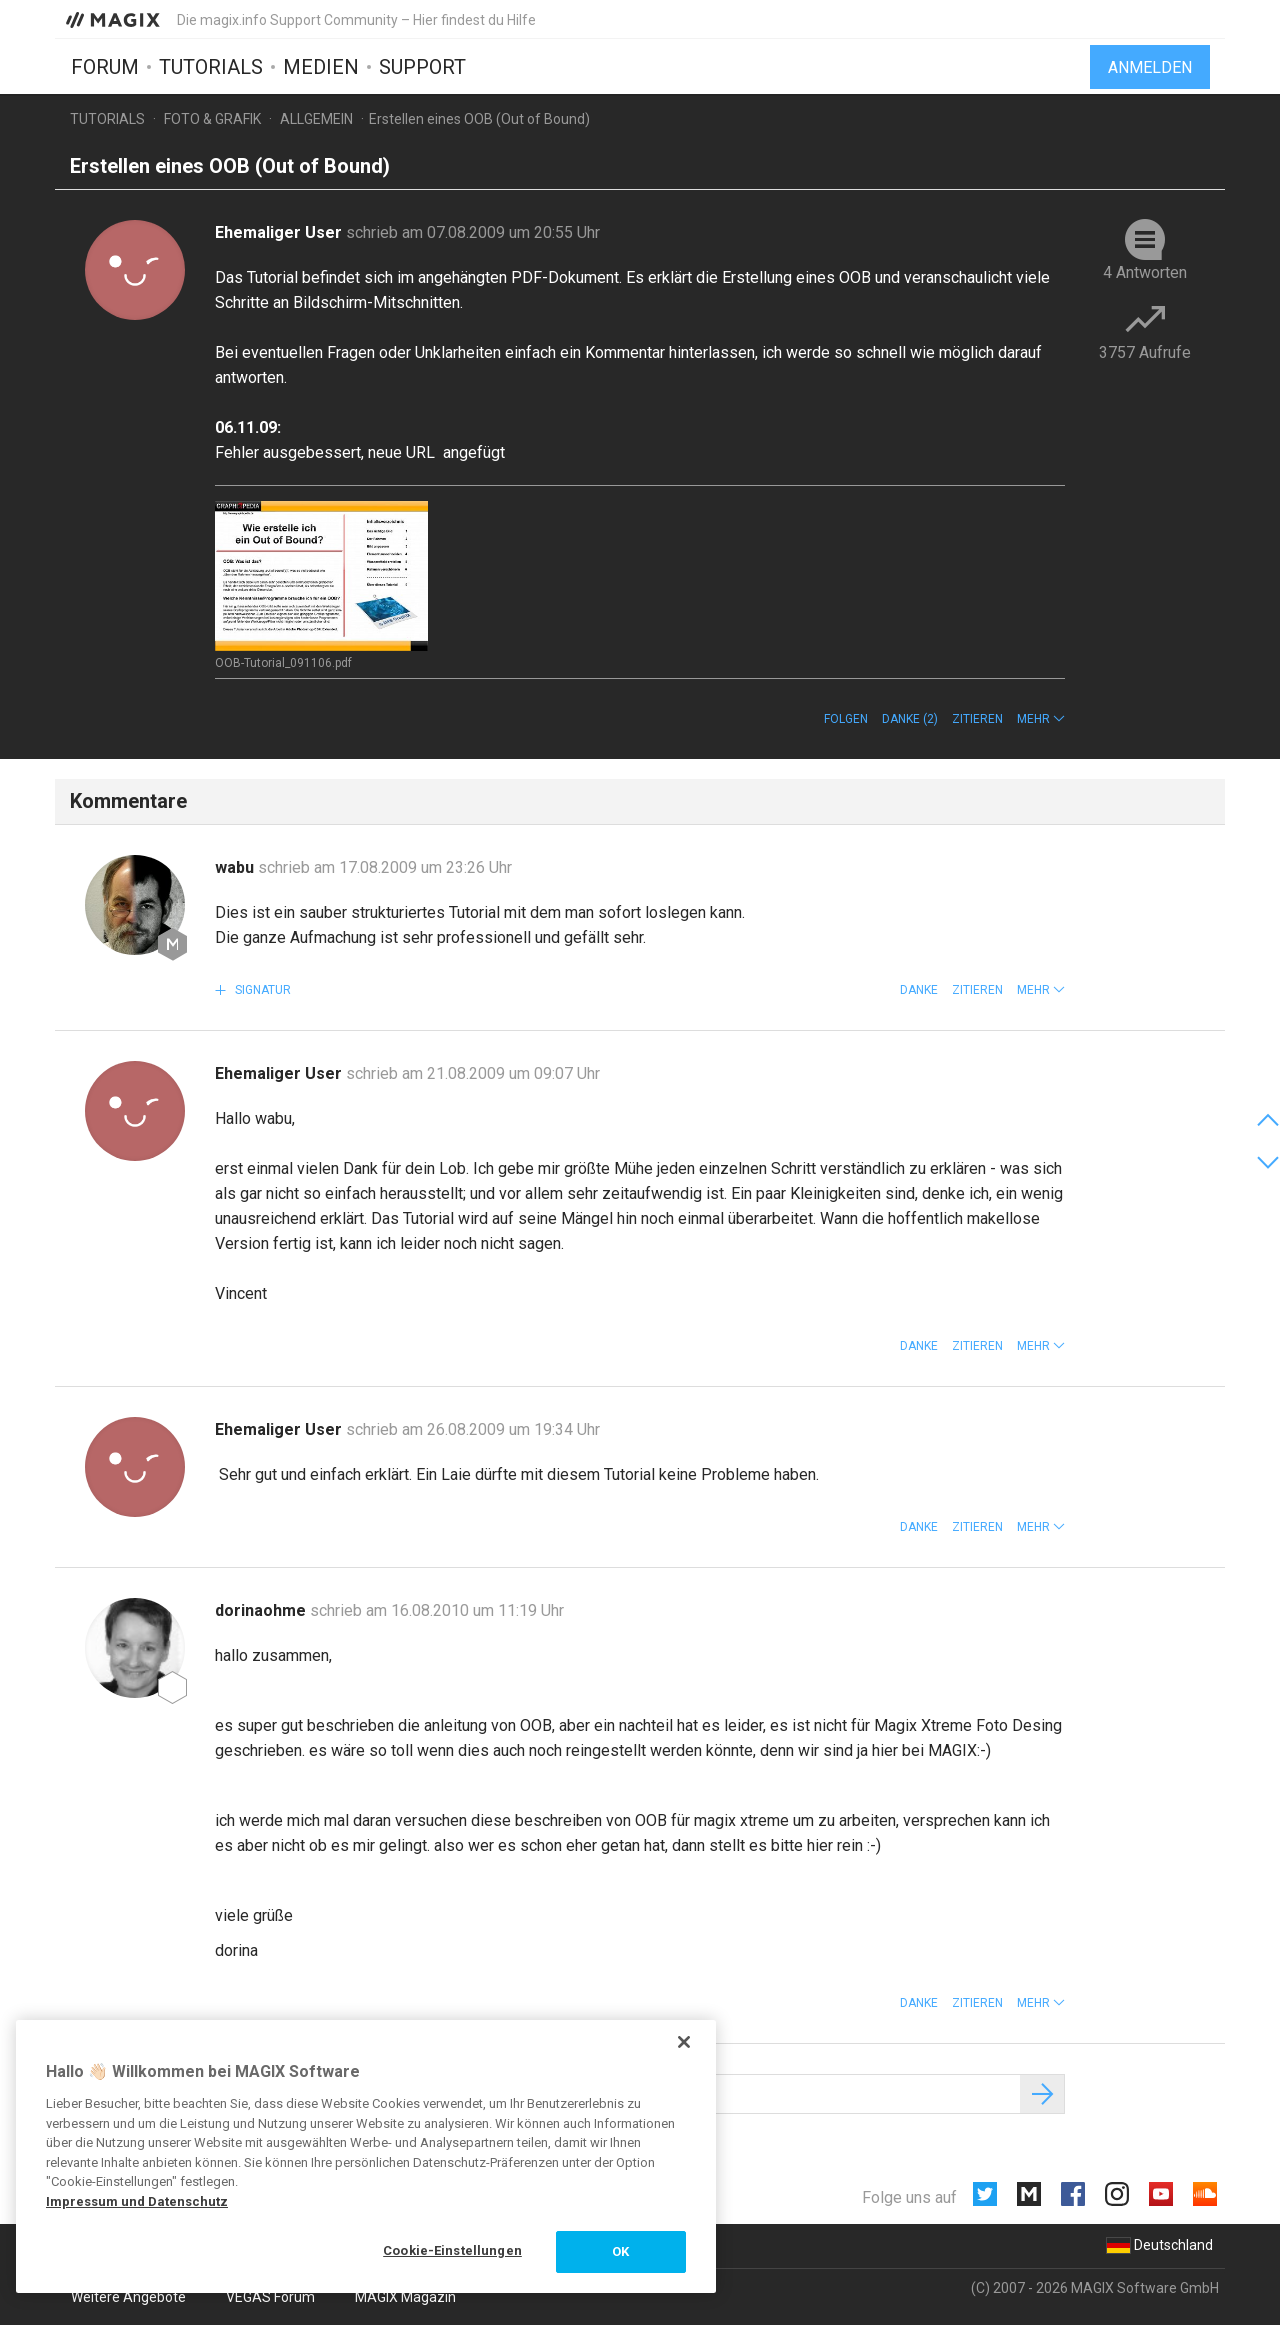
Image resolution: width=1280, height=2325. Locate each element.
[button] (1041, 719)
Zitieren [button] (977, 719)
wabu (236, 867)
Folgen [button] (846, 719)
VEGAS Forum (270, 2297)
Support (422, 67)
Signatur (261, 990)
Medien (321, 67)
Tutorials (211, 67)
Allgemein (316, 119)
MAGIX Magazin (405, 2297)
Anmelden (1150, 67)
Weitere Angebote (128, 2297)
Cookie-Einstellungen (452, 2250)
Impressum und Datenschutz (137, 2201)
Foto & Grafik (212, 119)
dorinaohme (262, 1610)
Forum (105, 67)
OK (620, 2251)
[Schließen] (684, 2042)
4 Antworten (1145, 272)
